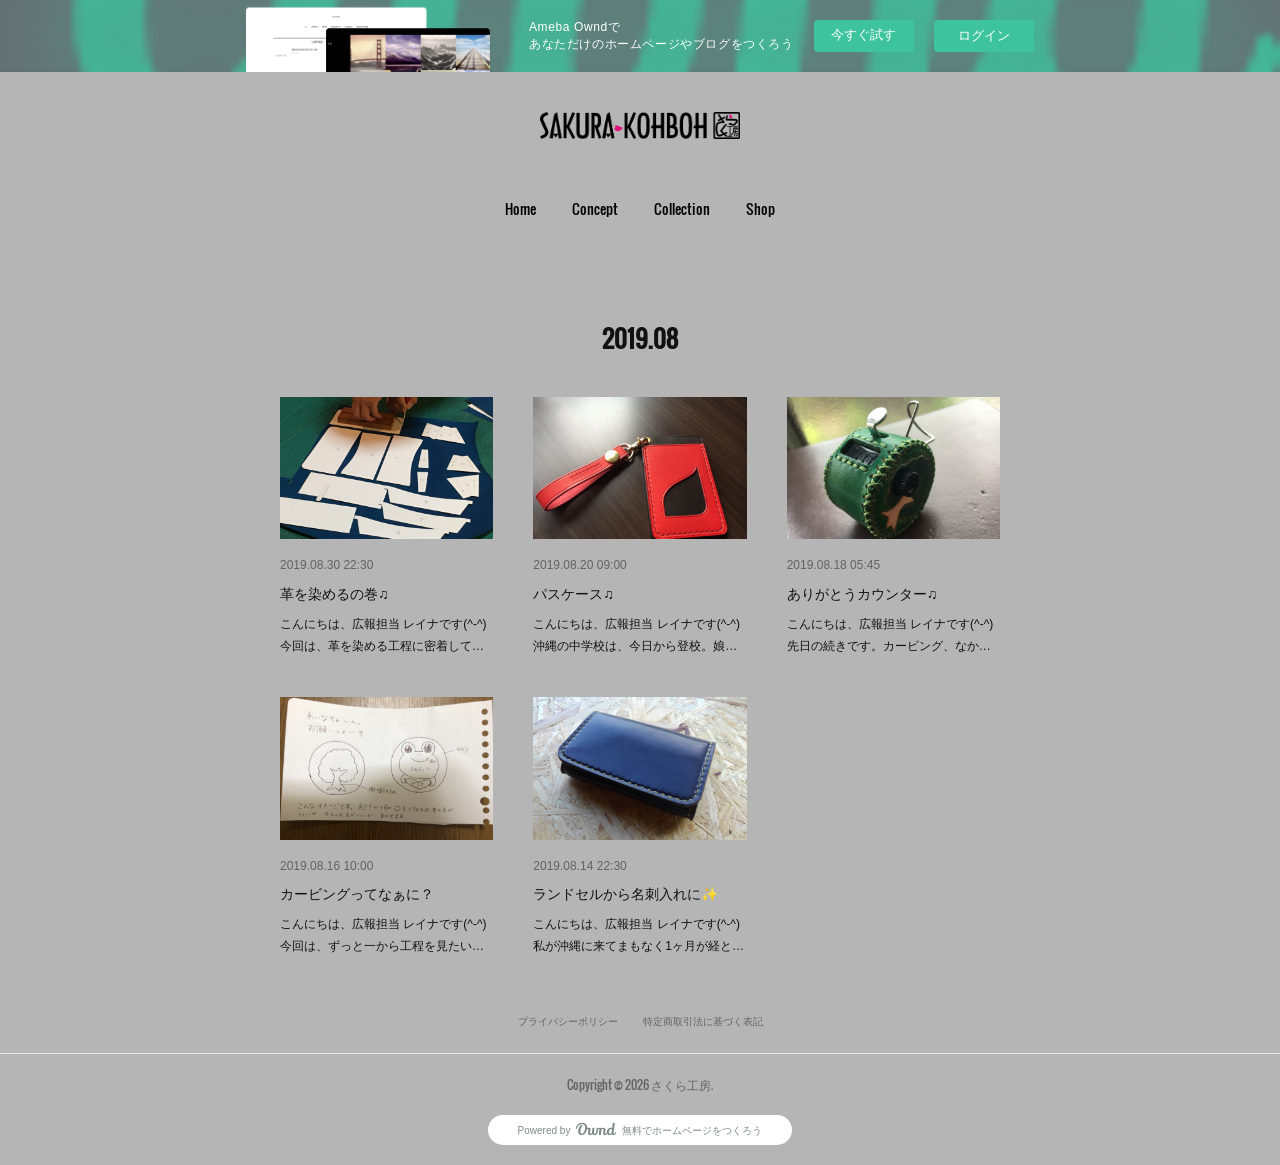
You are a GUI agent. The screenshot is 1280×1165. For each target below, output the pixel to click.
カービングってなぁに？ (357, 894)
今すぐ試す (863, 34)
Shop (760, 208)
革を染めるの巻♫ (334, 594)
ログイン (984, 35)
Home (520, 208)
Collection (682, 208)
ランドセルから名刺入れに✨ (625, 894)
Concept (595, 208)
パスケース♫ (573, 594)
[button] (520, 209)
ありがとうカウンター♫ (862, 594)
